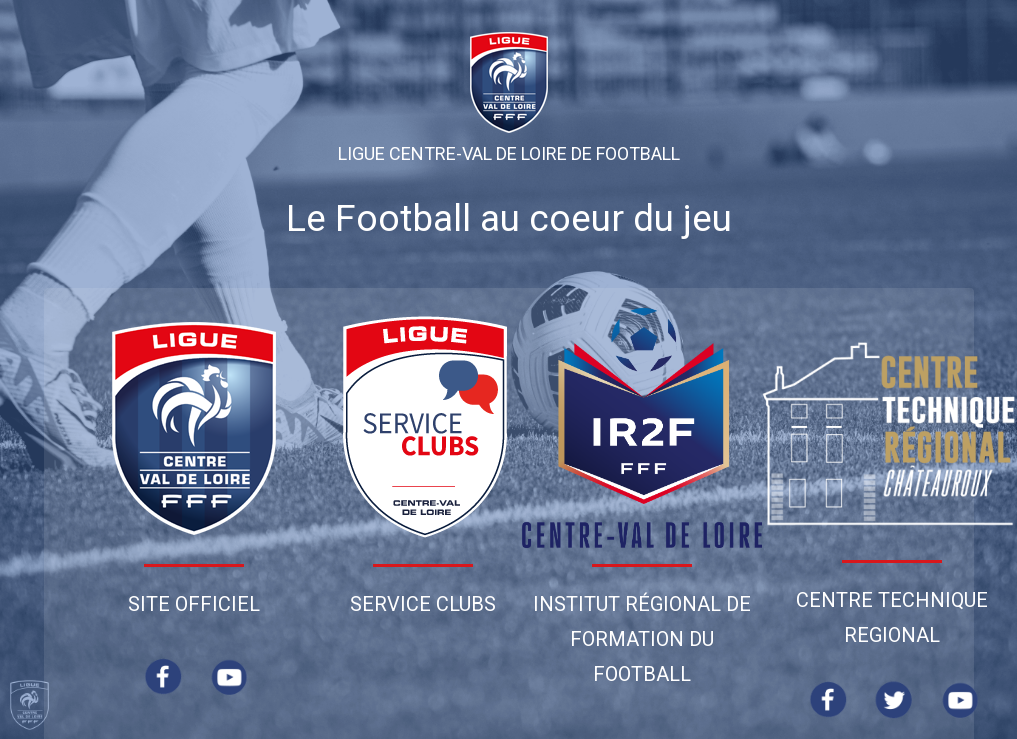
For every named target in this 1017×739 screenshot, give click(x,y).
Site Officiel (194, 604)
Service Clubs (423, 604)
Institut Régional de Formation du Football (642, 639)
